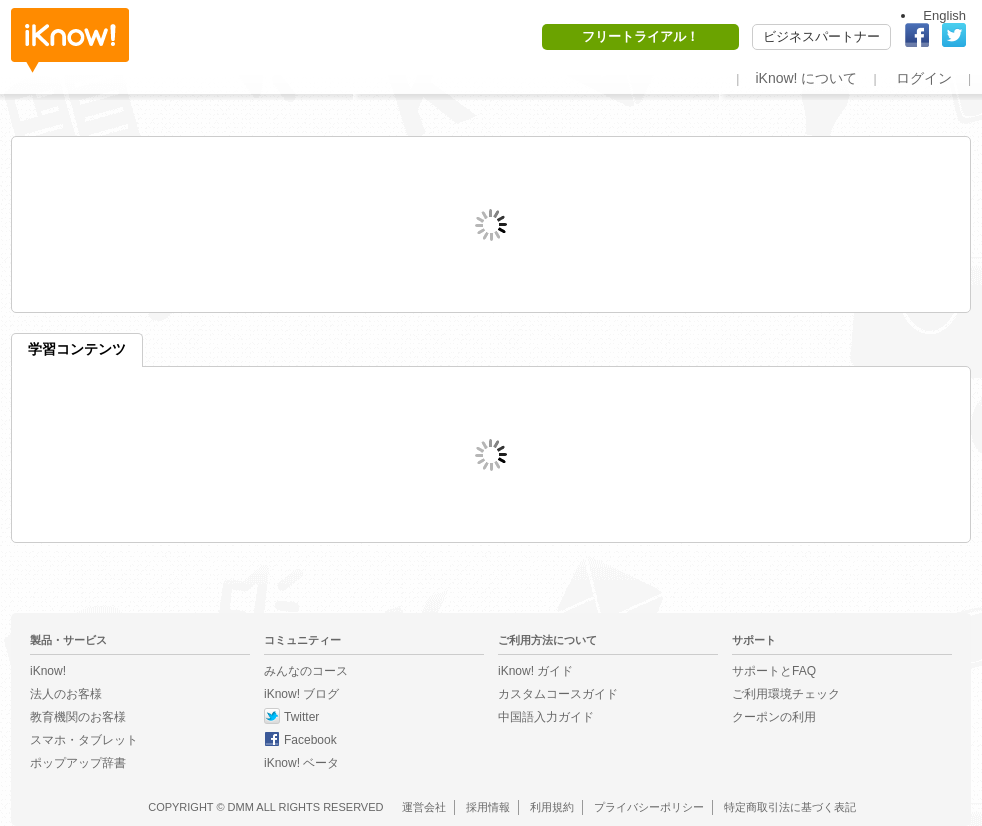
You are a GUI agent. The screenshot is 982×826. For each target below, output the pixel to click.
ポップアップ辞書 (78, 763)
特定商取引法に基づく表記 (790, 807)
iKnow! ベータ (301, 763)
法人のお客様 (66, 694)
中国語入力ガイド (546, 717)
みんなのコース (306, 671)
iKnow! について (806, 78)
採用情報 (488, 807)
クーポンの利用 (774, 717)
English (944, 15)
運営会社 (424, 807)
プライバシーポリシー (649, 807)
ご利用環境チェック (786, 694)
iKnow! (70, 40)
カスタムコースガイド (558, 694)
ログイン (924, 78)
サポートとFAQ (774, 671)
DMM (241, 807)
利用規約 (552, 807)
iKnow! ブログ (301, 694)
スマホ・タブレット (84, 740)
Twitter (301, 717)
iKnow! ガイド (535, 671)
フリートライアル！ (640, 36)
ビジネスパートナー (821, 36)
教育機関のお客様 (78, 717)
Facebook (310, 740)
